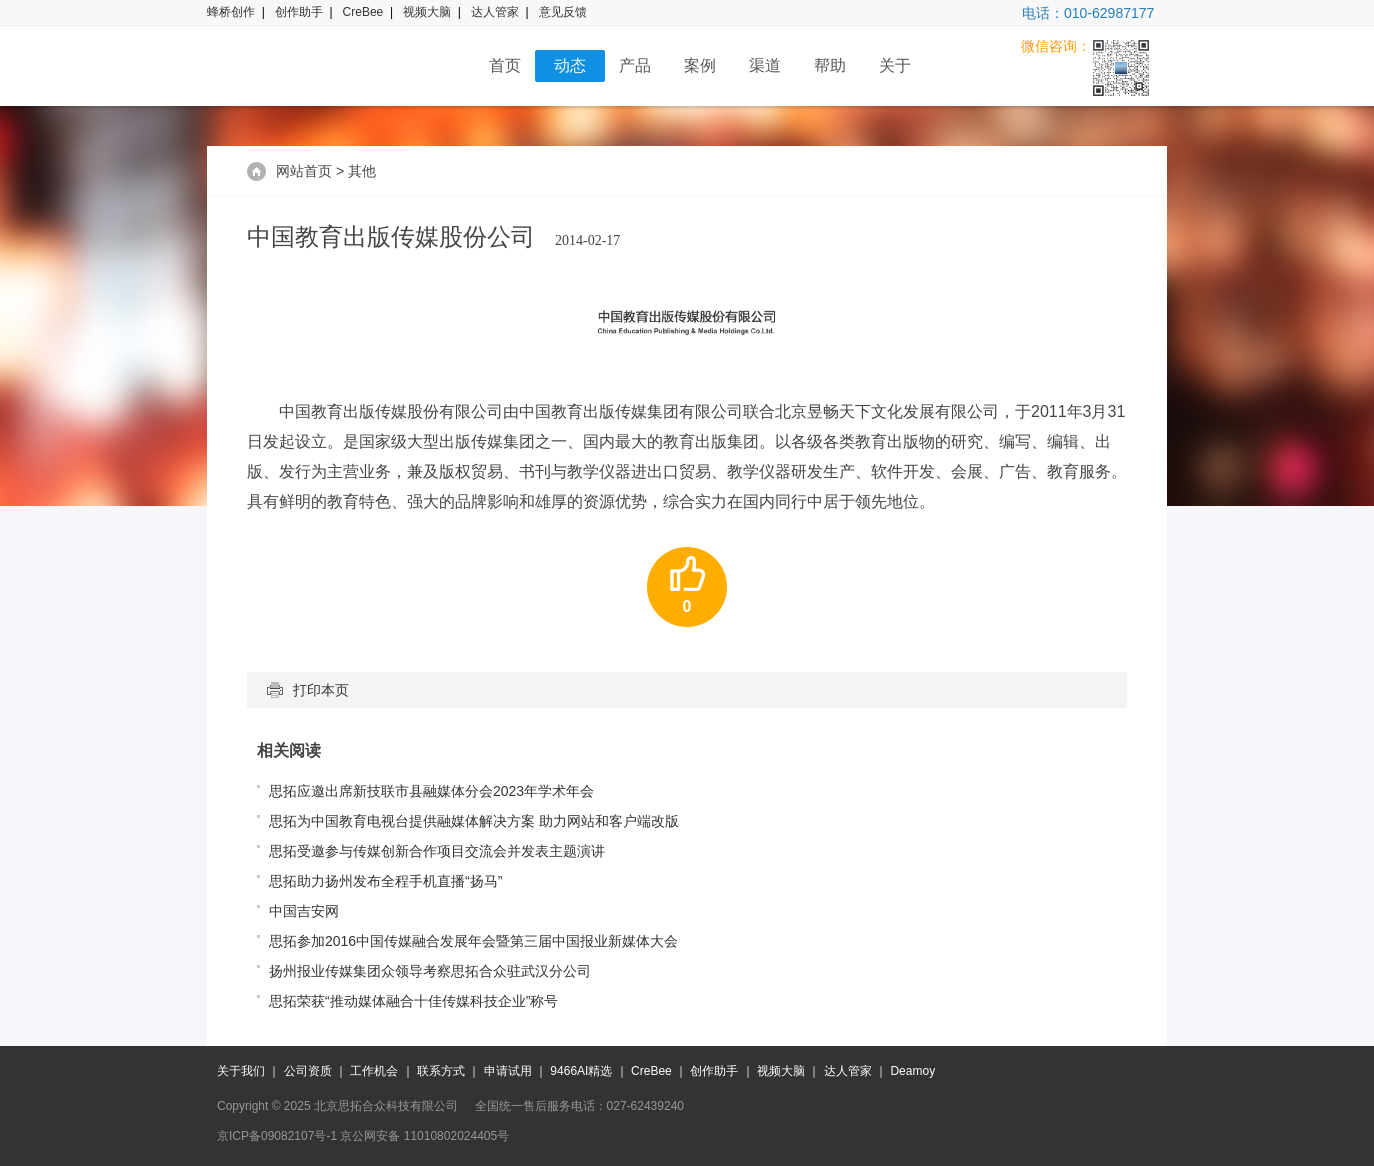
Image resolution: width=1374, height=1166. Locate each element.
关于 (895, 65)
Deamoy (912, 1071)
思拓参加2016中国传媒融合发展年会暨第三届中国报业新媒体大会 (473, 941)
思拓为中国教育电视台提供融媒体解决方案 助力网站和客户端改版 (474, 821)
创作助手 (299, 12)
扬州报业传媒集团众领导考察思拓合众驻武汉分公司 (430, 971)
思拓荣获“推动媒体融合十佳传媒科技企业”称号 (413, 1001)
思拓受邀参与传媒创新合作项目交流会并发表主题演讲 (437, 851)
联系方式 (441, 1071)
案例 (700, 65)
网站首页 (304, 171)
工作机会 (374, 1071)
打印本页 (308, 690)
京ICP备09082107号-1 (277, 1136)
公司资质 (308, 1071)
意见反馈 (563, 12)
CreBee (363, 12)
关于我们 (241, 1071)
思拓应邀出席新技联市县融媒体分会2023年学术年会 (431, 791)
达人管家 (495, 12)
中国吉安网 (304, 911)
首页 (505, 65)
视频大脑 (427, 12)
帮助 (830, 65)
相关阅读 (289, 750)
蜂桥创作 (231, 12)
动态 (570, 65)
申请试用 (508, 1071)
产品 (635, 65)
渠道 (765, 65)
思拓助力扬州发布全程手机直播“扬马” (385, 881)
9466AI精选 (581, 1071)
